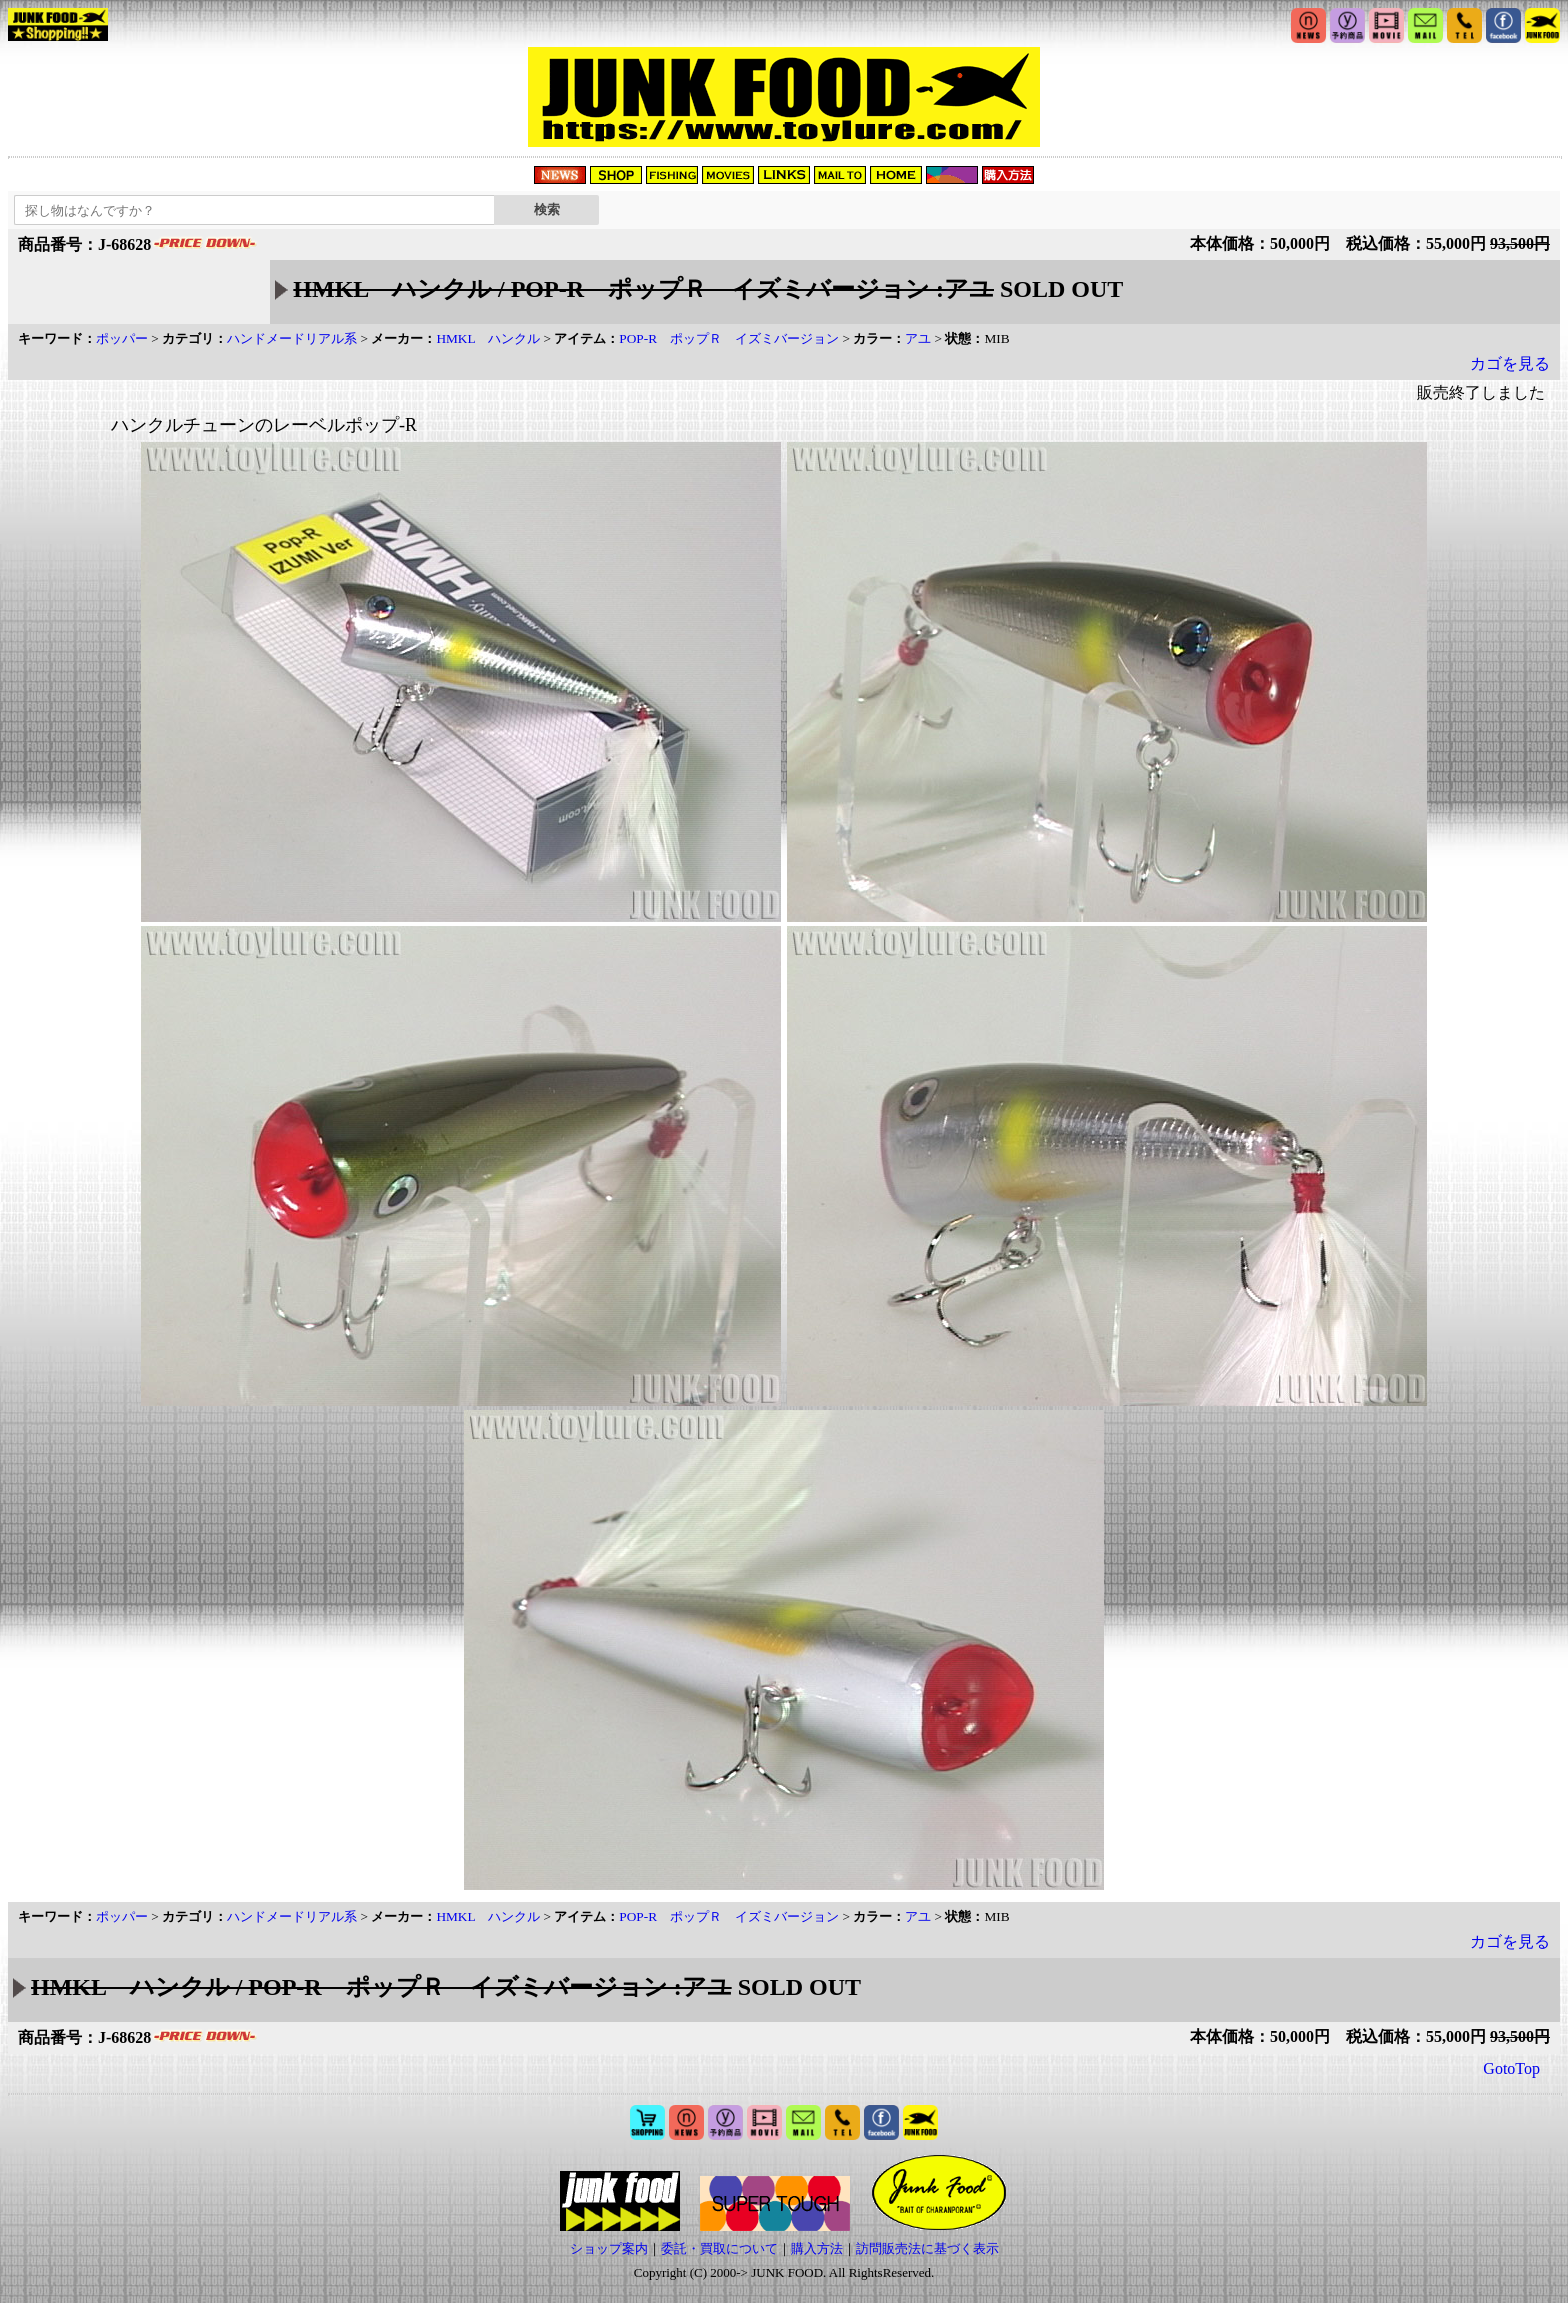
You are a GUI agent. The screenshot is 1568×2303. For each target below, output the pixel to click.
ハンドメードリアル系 (292, 338)
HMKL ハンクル (488, 338)
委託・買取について (719, 2248)
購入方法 (817, 2248)
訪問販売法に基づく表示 (927, 2248)
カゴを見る (1510, 363)
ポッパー (122, 338)
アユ (918, 338)
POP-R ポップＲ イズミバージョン (729, 338)
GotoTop (1511, 2068)
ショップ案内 (609, 2248)
